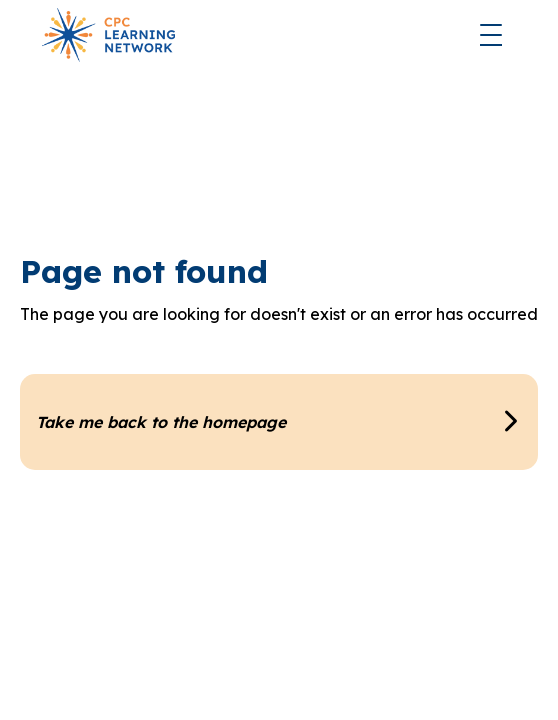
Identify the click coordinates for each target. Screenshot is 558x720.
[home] (103, 35)
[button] (491, 35)
